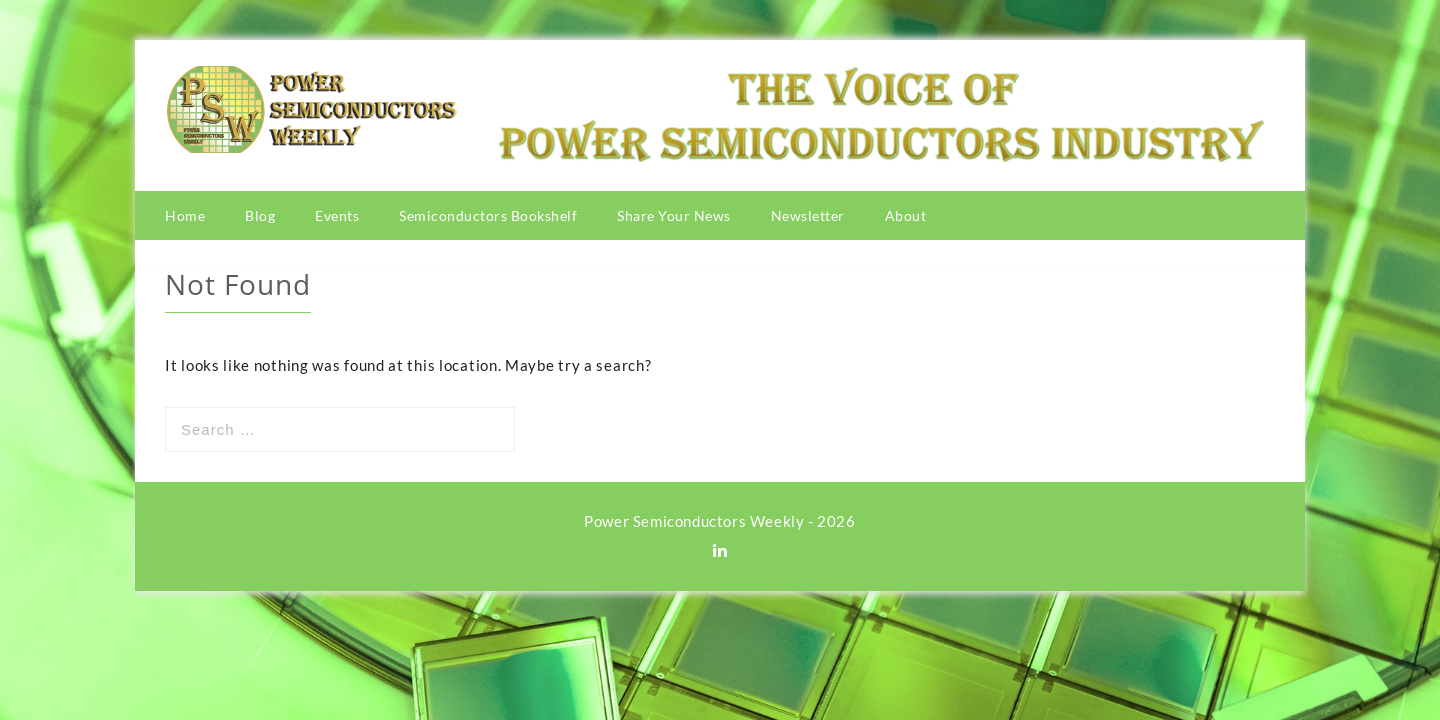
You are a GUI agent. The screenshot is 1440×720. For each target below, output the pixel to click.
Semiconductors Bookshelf (488, 215)
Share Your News (674, 215)
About (906, 215)
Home (185, 215)
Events (337, 215)
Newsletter (808, 215)
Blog (260, 215)
